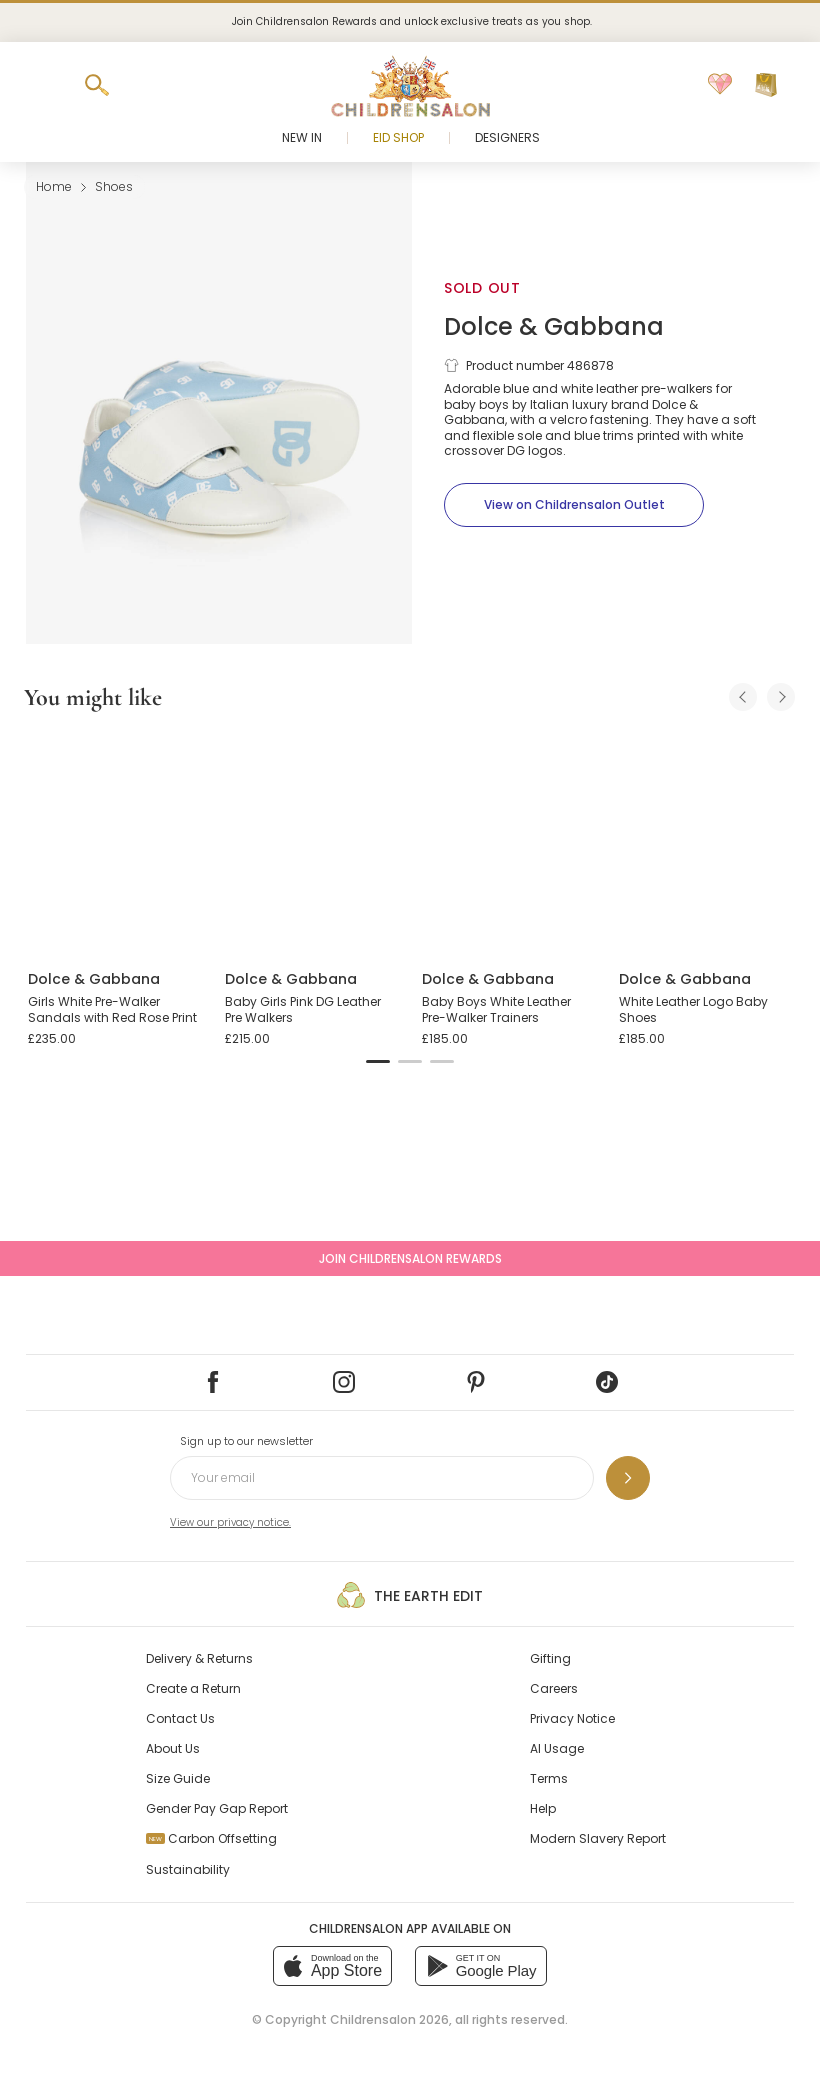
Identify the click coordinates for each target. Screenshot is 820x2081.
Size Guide (178, 1778)
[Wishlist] (720, 85)
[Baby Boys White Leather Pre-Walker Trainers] (508, 842)
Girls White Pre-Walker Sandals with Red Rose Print (112, 1009)
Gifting (550, 1658)
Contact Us (180, 1718)
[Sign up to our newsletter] (628, 1478)
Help (543, 1808)
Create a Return (193, 1688)
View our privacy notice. (230, 1522)
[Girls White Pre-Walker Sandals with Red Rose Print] (114, 842)
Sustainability (188, 1869)
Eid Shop (398, 137)
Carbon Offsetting (211, 1838)
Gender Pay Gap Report (217, 1808)
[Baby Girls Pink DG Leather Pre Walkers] (311, 842)
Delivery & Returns (199, 1658)
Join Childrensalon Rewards (410, 1258)
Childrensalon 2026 (389, 2019)
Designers (507, 137)
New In (302, 137)
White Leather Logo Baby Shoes (693, 1009)
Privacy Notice (572, 1718)
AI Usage (557, 1748)
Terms (549, 1778)
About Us (173, 1748)
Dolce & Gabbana (554, 326)
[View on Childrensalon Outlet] (574, 505)
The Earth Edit (409, 1595)
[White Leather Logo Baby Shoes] (705, 842)
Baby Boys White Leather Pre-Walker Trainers (496, 1009)
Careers (554, 1688)
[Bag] (766, 85)
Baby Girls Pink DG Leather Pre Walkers (303, 1009)
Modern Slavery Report (598, 1838)
